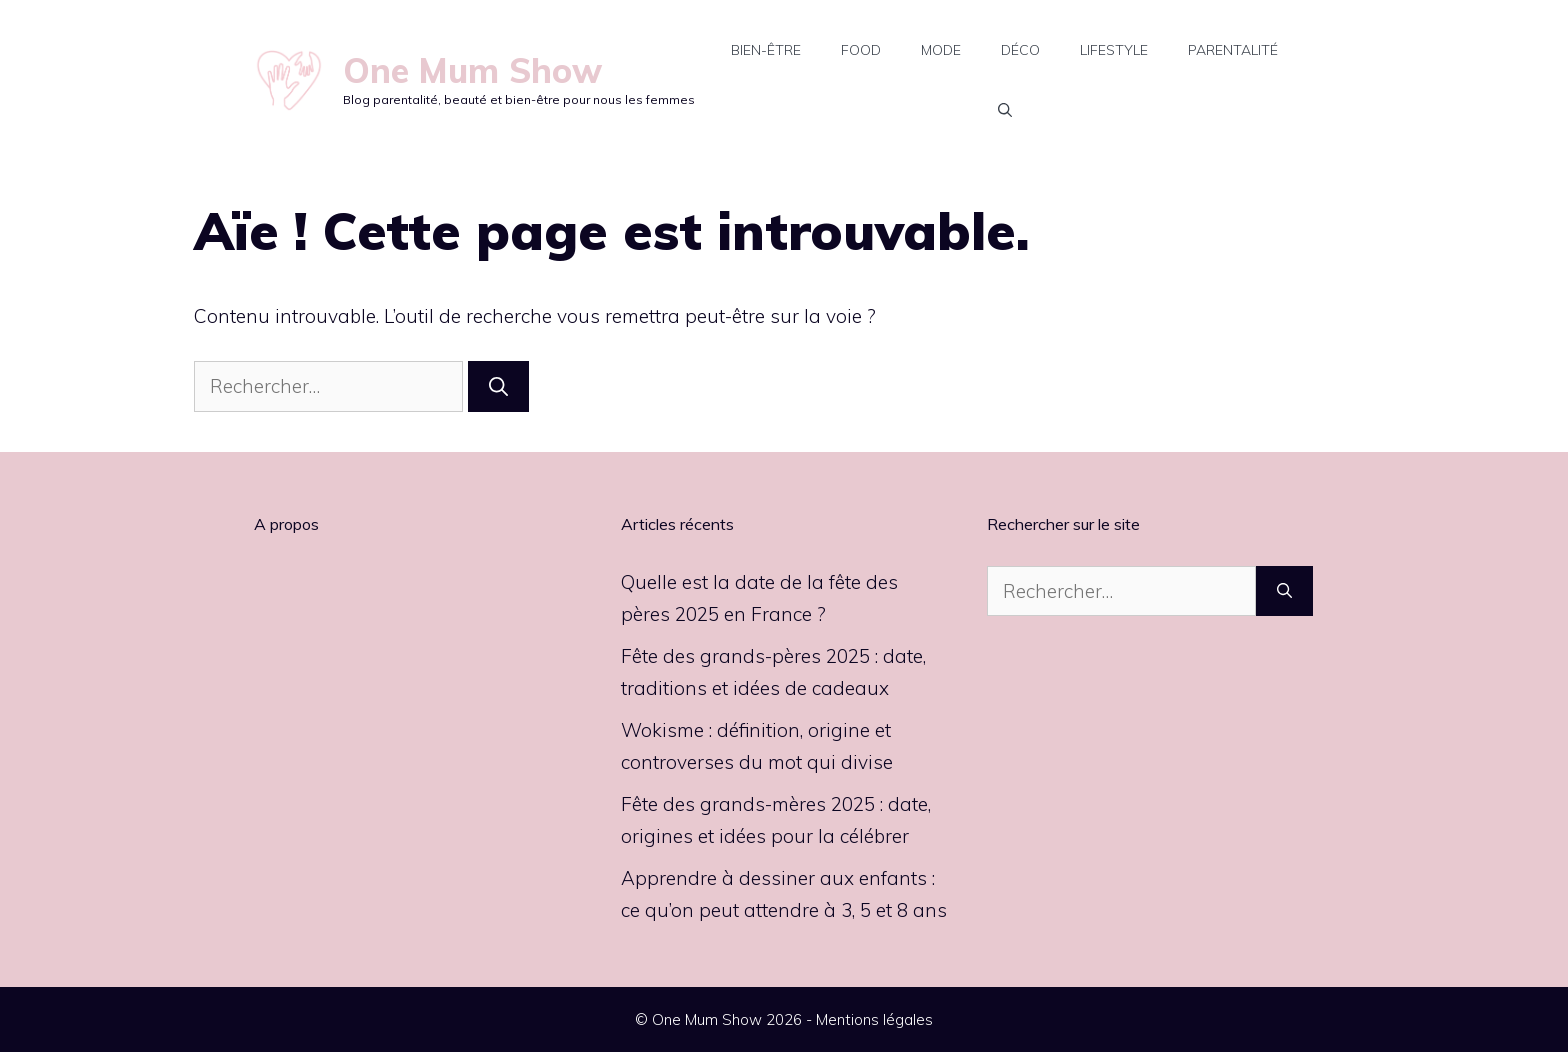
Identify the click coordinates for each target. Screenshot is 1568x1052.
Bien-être (766, 50)
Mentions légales (874, 1019)
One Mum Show (472, 70)
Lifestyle (1114, 50)
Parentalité (1233, 50)
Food (861, 50)
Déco (1020, 50)
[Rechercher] (498, 386)
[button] (1005, 110)
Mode (941, 50)
